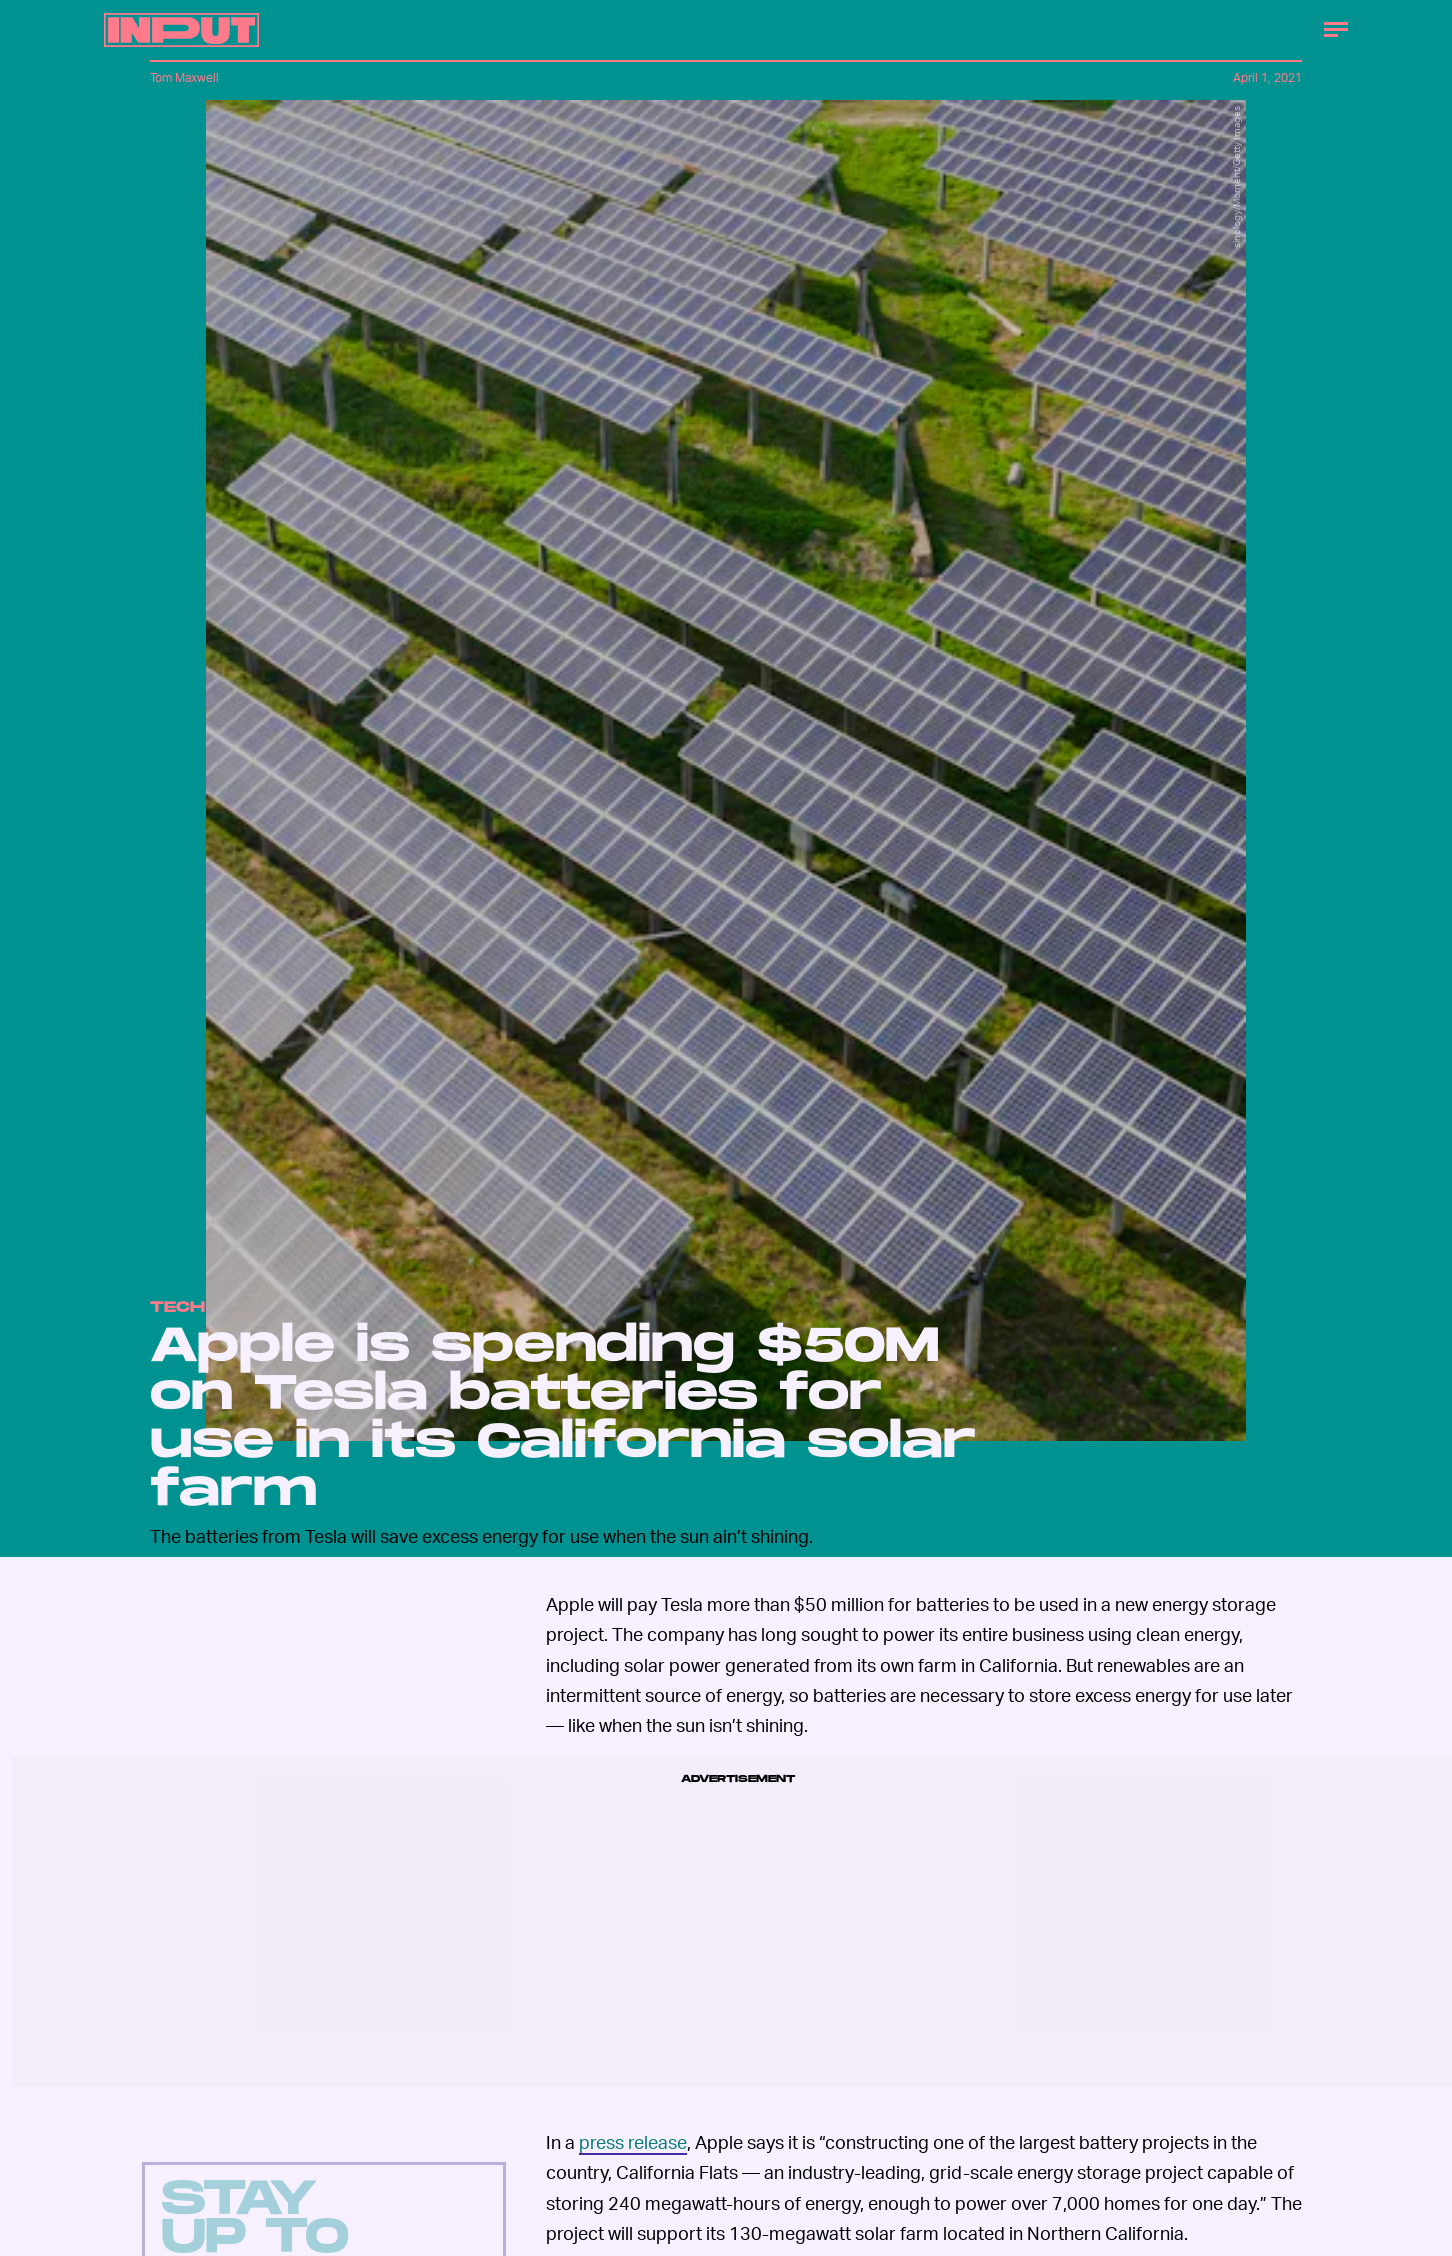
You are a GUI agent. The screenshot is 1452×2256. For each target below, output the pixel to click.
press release (633, 2141)
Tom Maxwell (184, 77)
